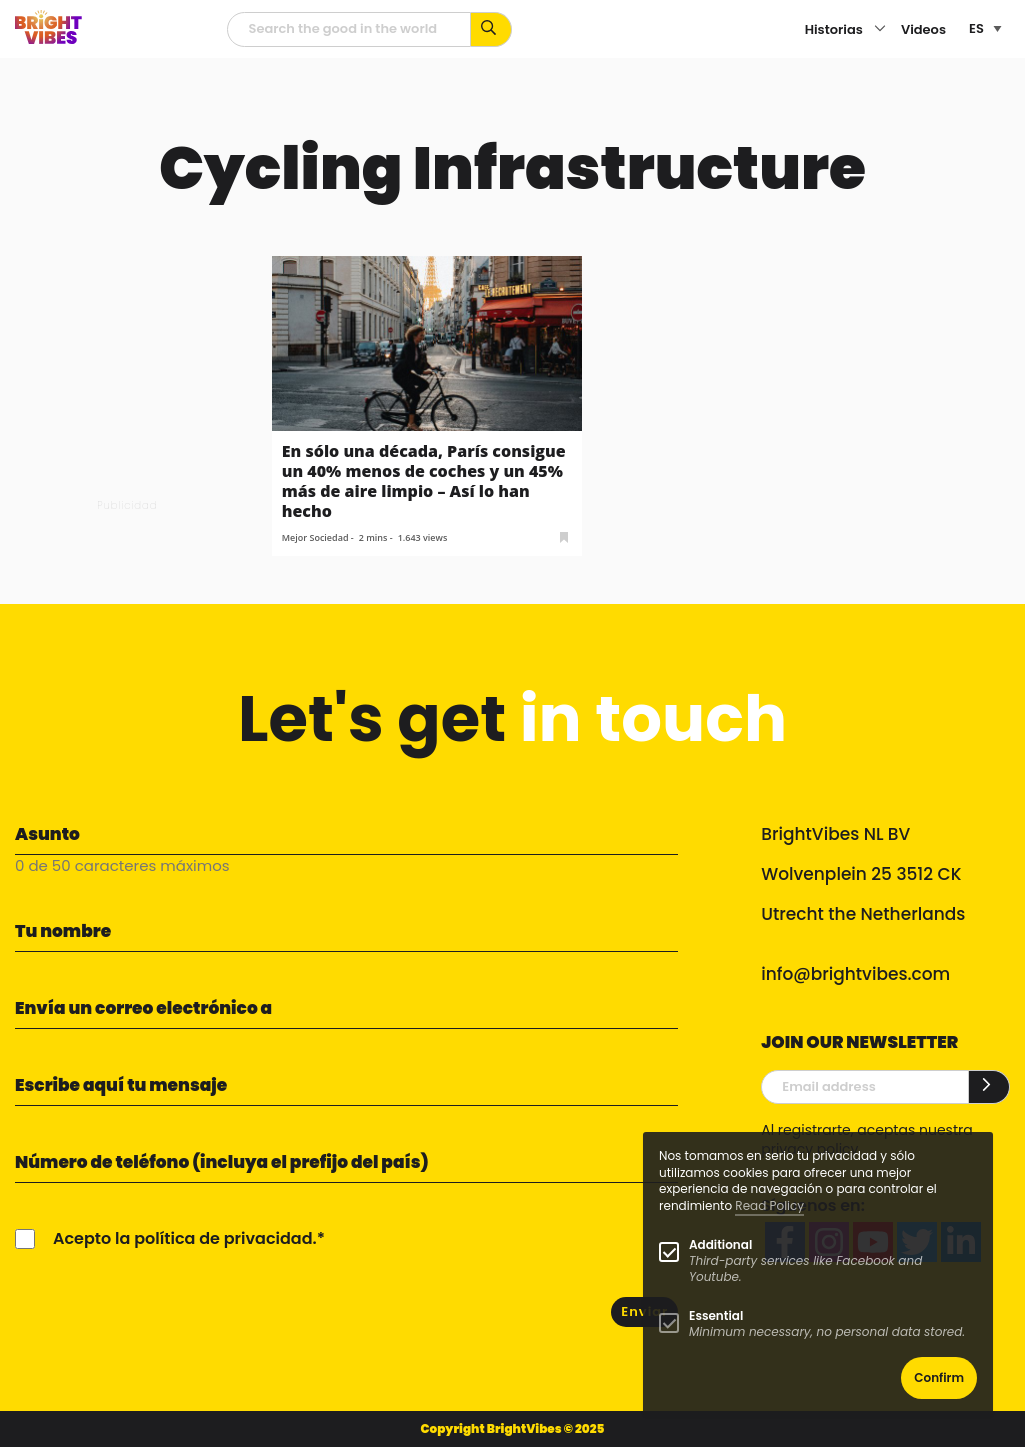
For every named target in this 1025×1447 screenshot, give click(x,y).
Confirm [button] (939, 1377)
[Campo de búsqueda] (349, 29)
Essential (716, 1315)
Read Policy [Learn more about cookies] (769, 1205)
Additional (720, 1244)
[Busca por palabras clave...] (491, 29)
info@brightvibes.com (855, 974)
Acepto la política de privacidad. (185, 1238)
